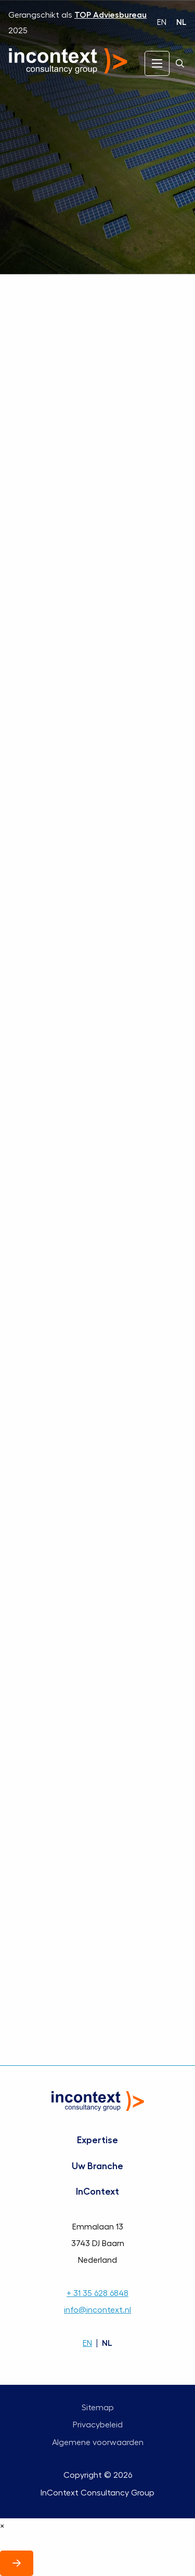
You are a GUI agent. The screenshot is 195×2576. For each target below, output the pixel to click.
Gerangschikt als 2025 (77, 23)
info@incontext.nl (97, 2310)
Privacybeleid (98, 2425)
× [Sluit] (2, 2526)
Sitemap (98, 2408)
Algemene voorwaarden (98, 2442)
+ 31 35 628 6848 (97, 2293)
